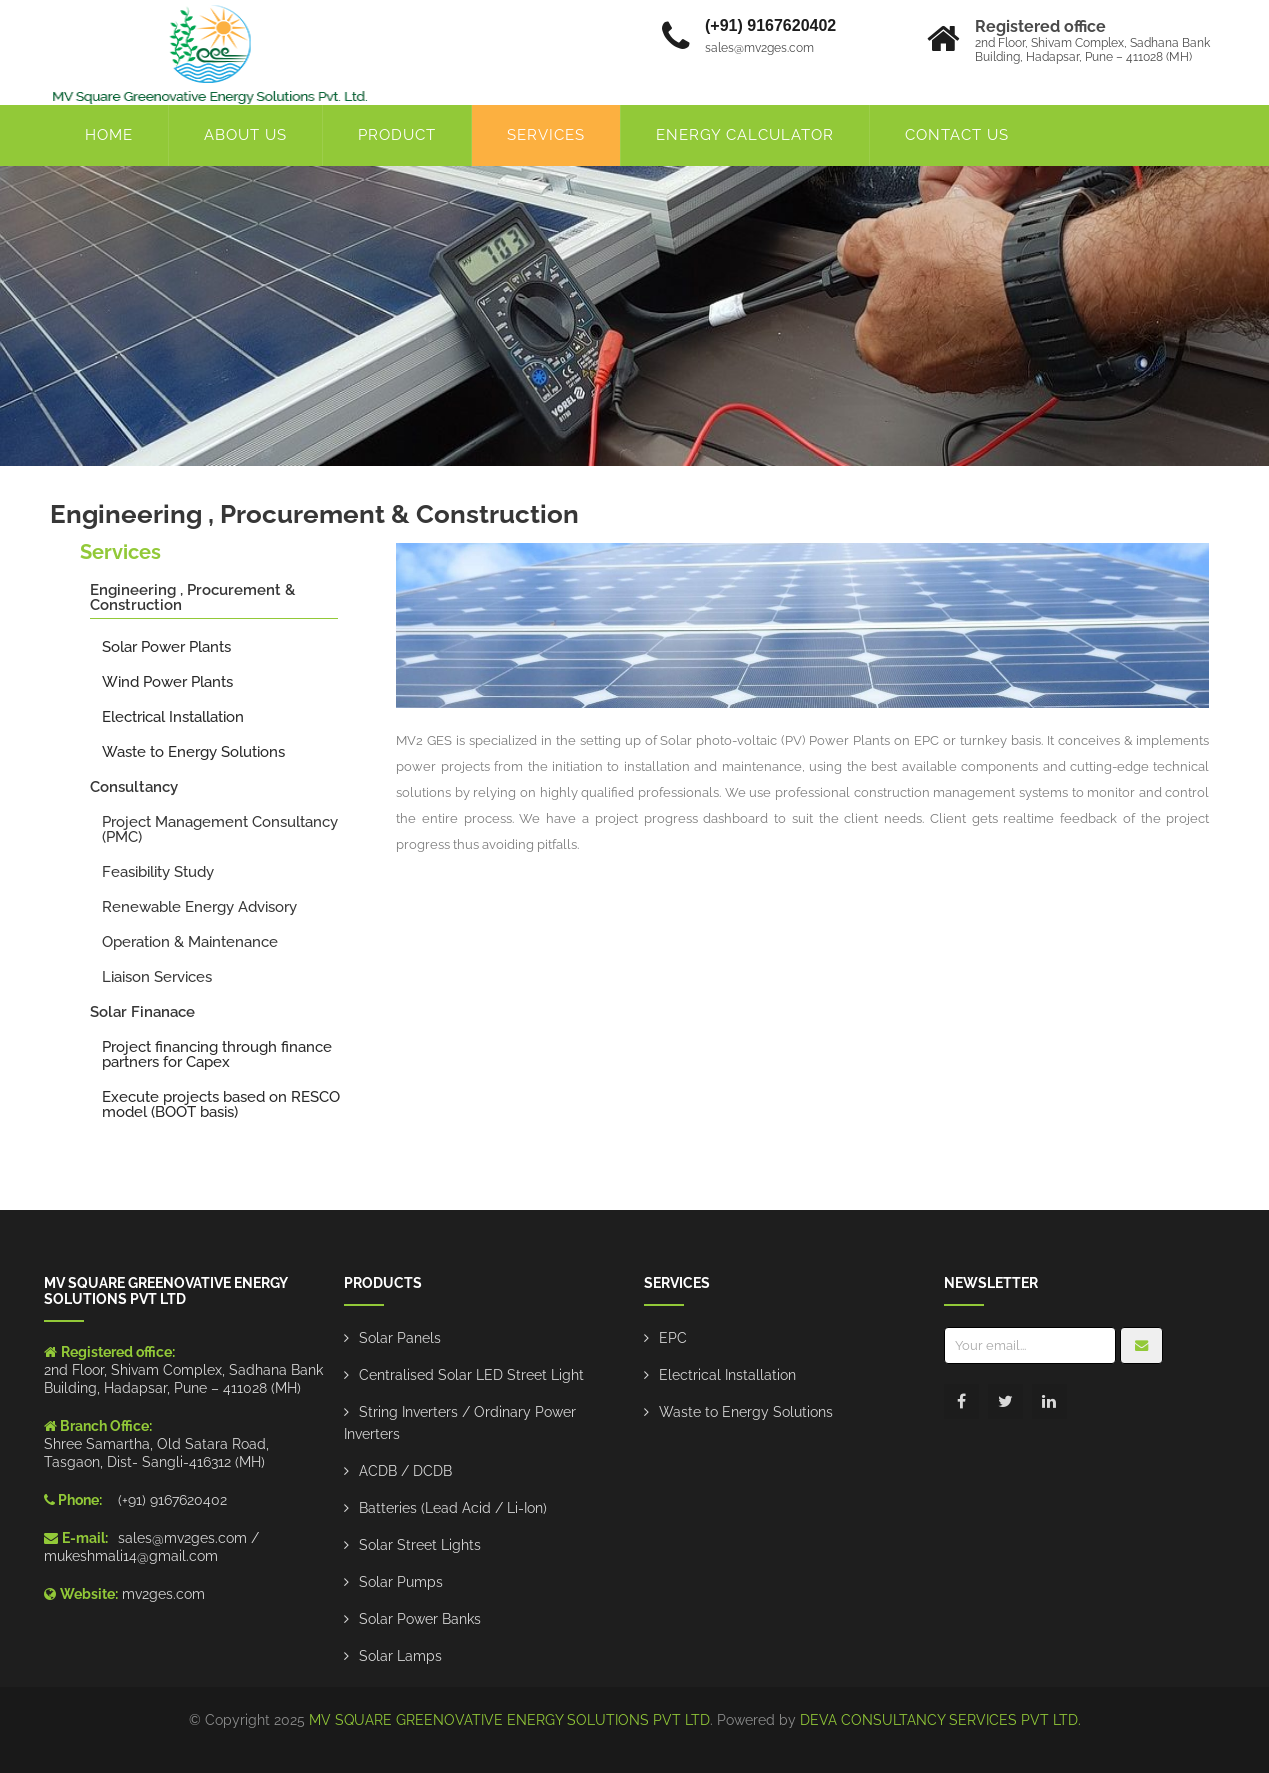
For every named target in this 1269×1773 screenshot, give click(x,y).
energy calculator (745, 135)
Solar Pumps (401, 1582)
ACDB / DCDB (405, 1471)
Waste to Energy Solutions (746, 1412)
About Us (245, 135)
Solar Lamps (400, 1656)
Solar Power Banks (420, 1619)
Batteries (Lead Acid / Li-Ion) (453, 1508)
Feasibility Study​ (158, 872)
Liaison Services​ (157, 977)
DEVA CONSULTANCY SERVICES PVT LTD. (940, 1720)
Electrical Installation (727, 1375)
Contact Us (957, 135)
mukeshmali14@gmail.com (131, 1556)
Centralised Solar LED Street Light (471, 1375)
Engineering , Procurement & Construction (192, 597)
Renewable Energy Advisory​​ (199, 907)
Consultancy (134, 787)
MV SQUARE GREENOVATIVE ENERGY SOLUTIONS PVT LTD (509, 1720)
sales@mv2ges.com (182, 1538)
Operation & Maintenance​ (190, 942)
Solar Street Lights (420, 1545)
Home (109, 135)
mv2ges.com (163, 1594)
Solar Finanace (142, 1012)
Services (546, 135)
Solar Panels (400, 1338)
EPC (673, 1338)
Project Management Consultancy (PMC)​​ (220, 829)
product (397, 135)
